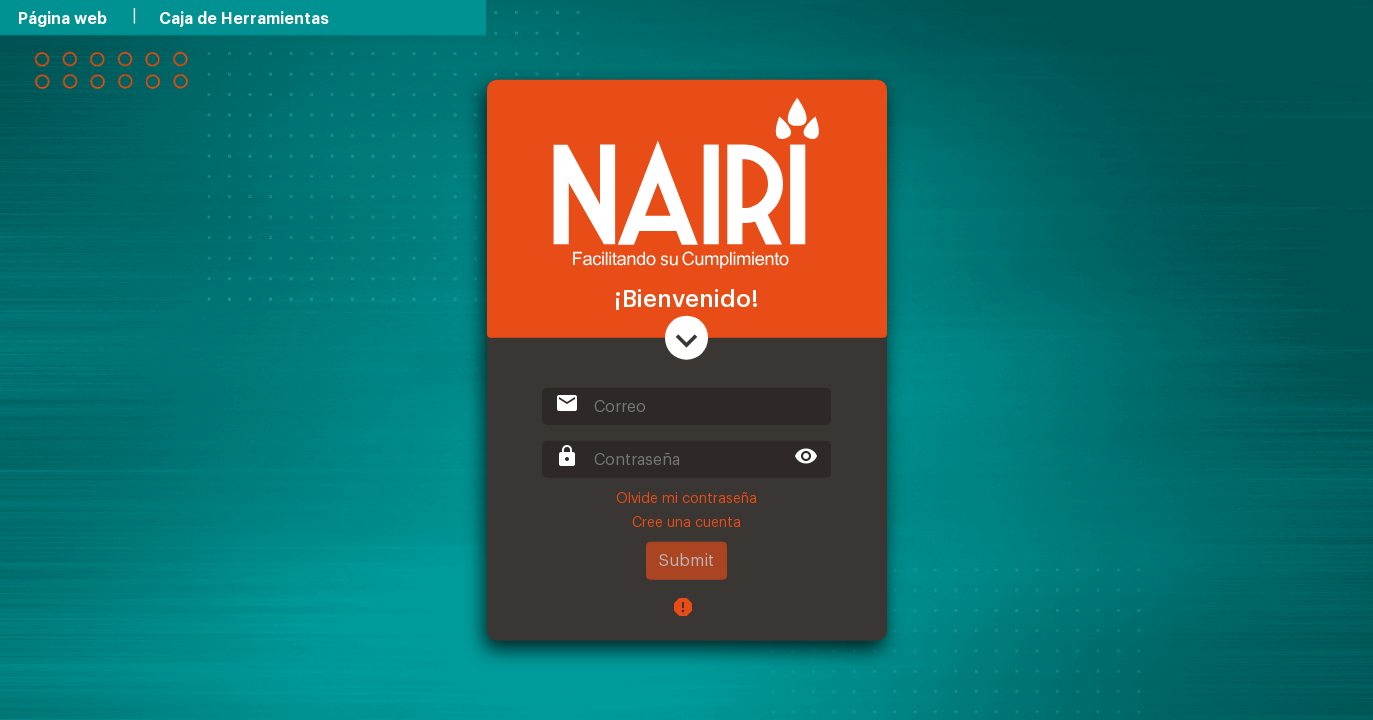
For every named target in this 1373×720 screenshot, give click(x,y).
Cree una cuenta (686, 523)
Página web (62, 19)
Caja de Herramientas (244, 19)
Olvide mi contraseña (686, 499)
